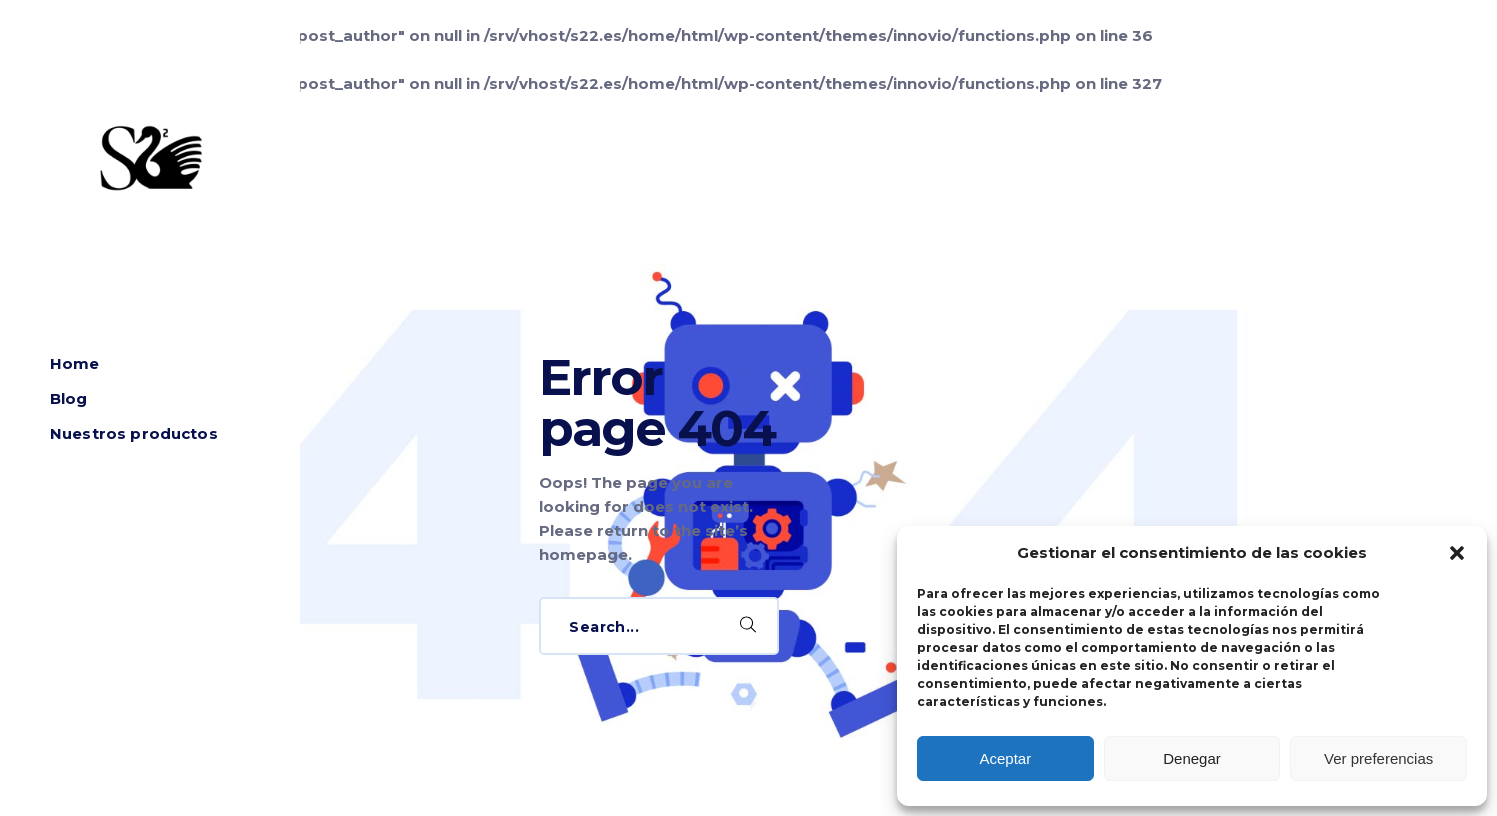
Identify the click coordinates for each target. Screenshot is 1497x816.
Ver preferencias (1378, 758)
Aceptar (1005, 758)
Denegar (1192, 758)
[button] (1457, 553)
